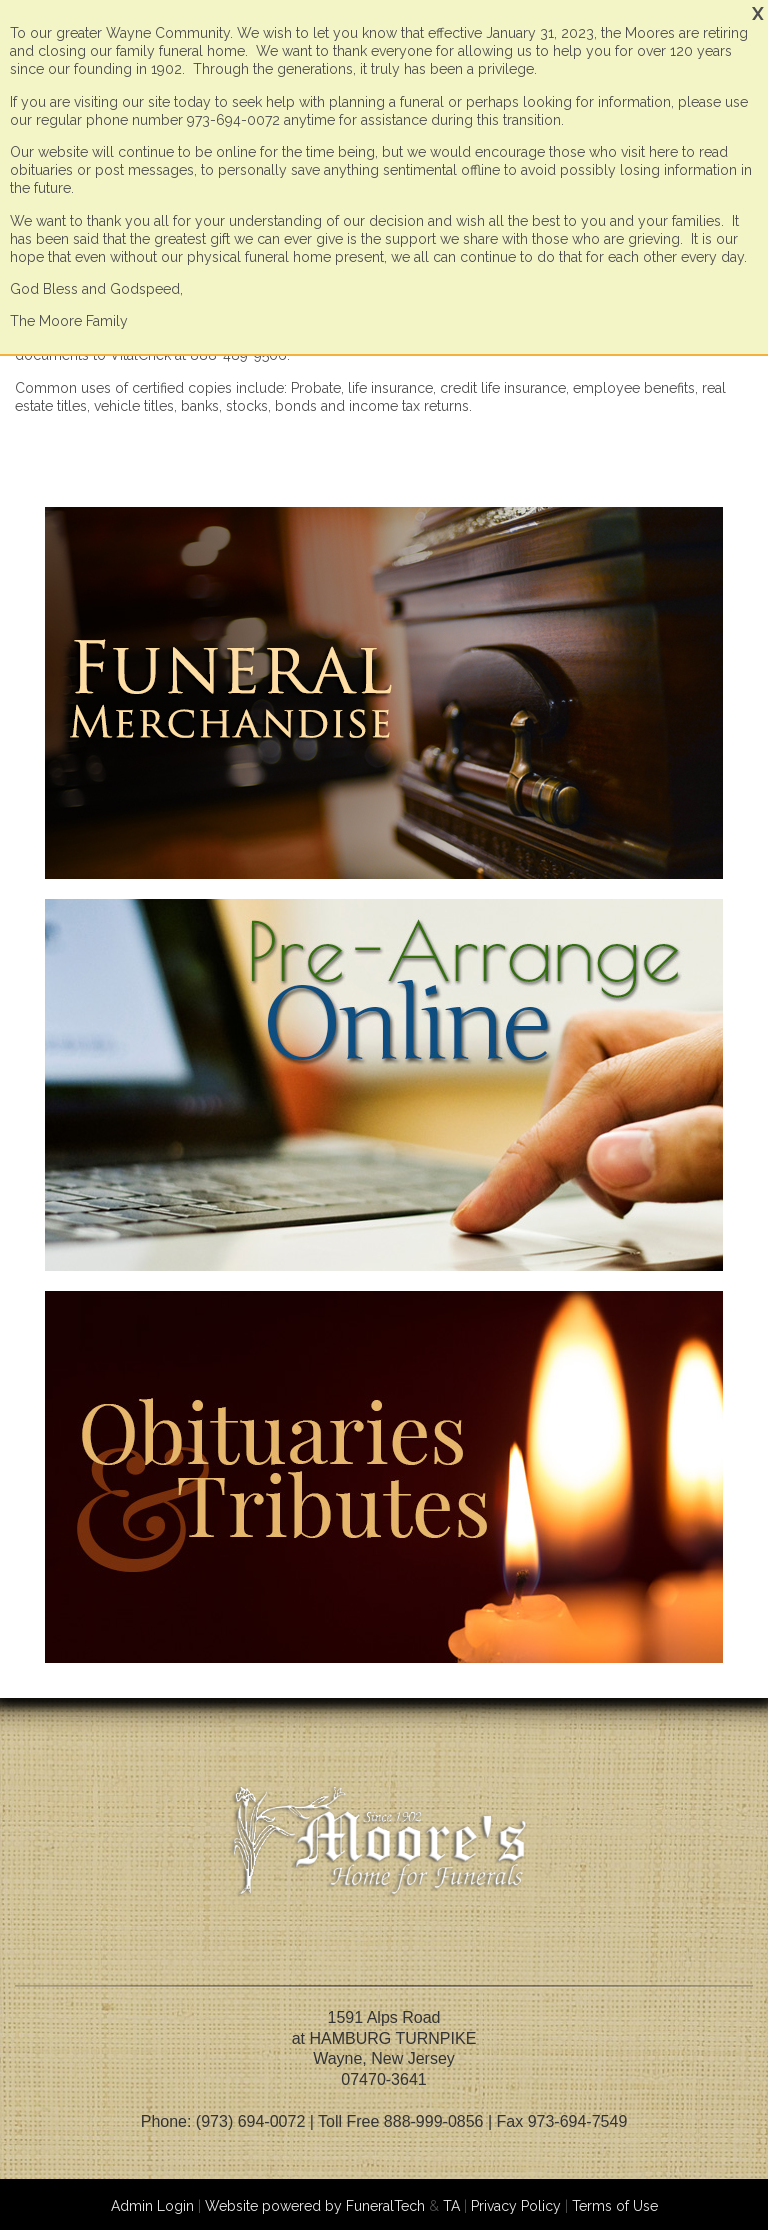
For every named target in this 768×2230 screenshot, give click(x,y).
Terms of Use (615, 2206)
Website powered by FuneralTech (315, 2206)
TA (451, 2206)
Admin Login (152, 2206)
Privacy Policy (516, 2206)
